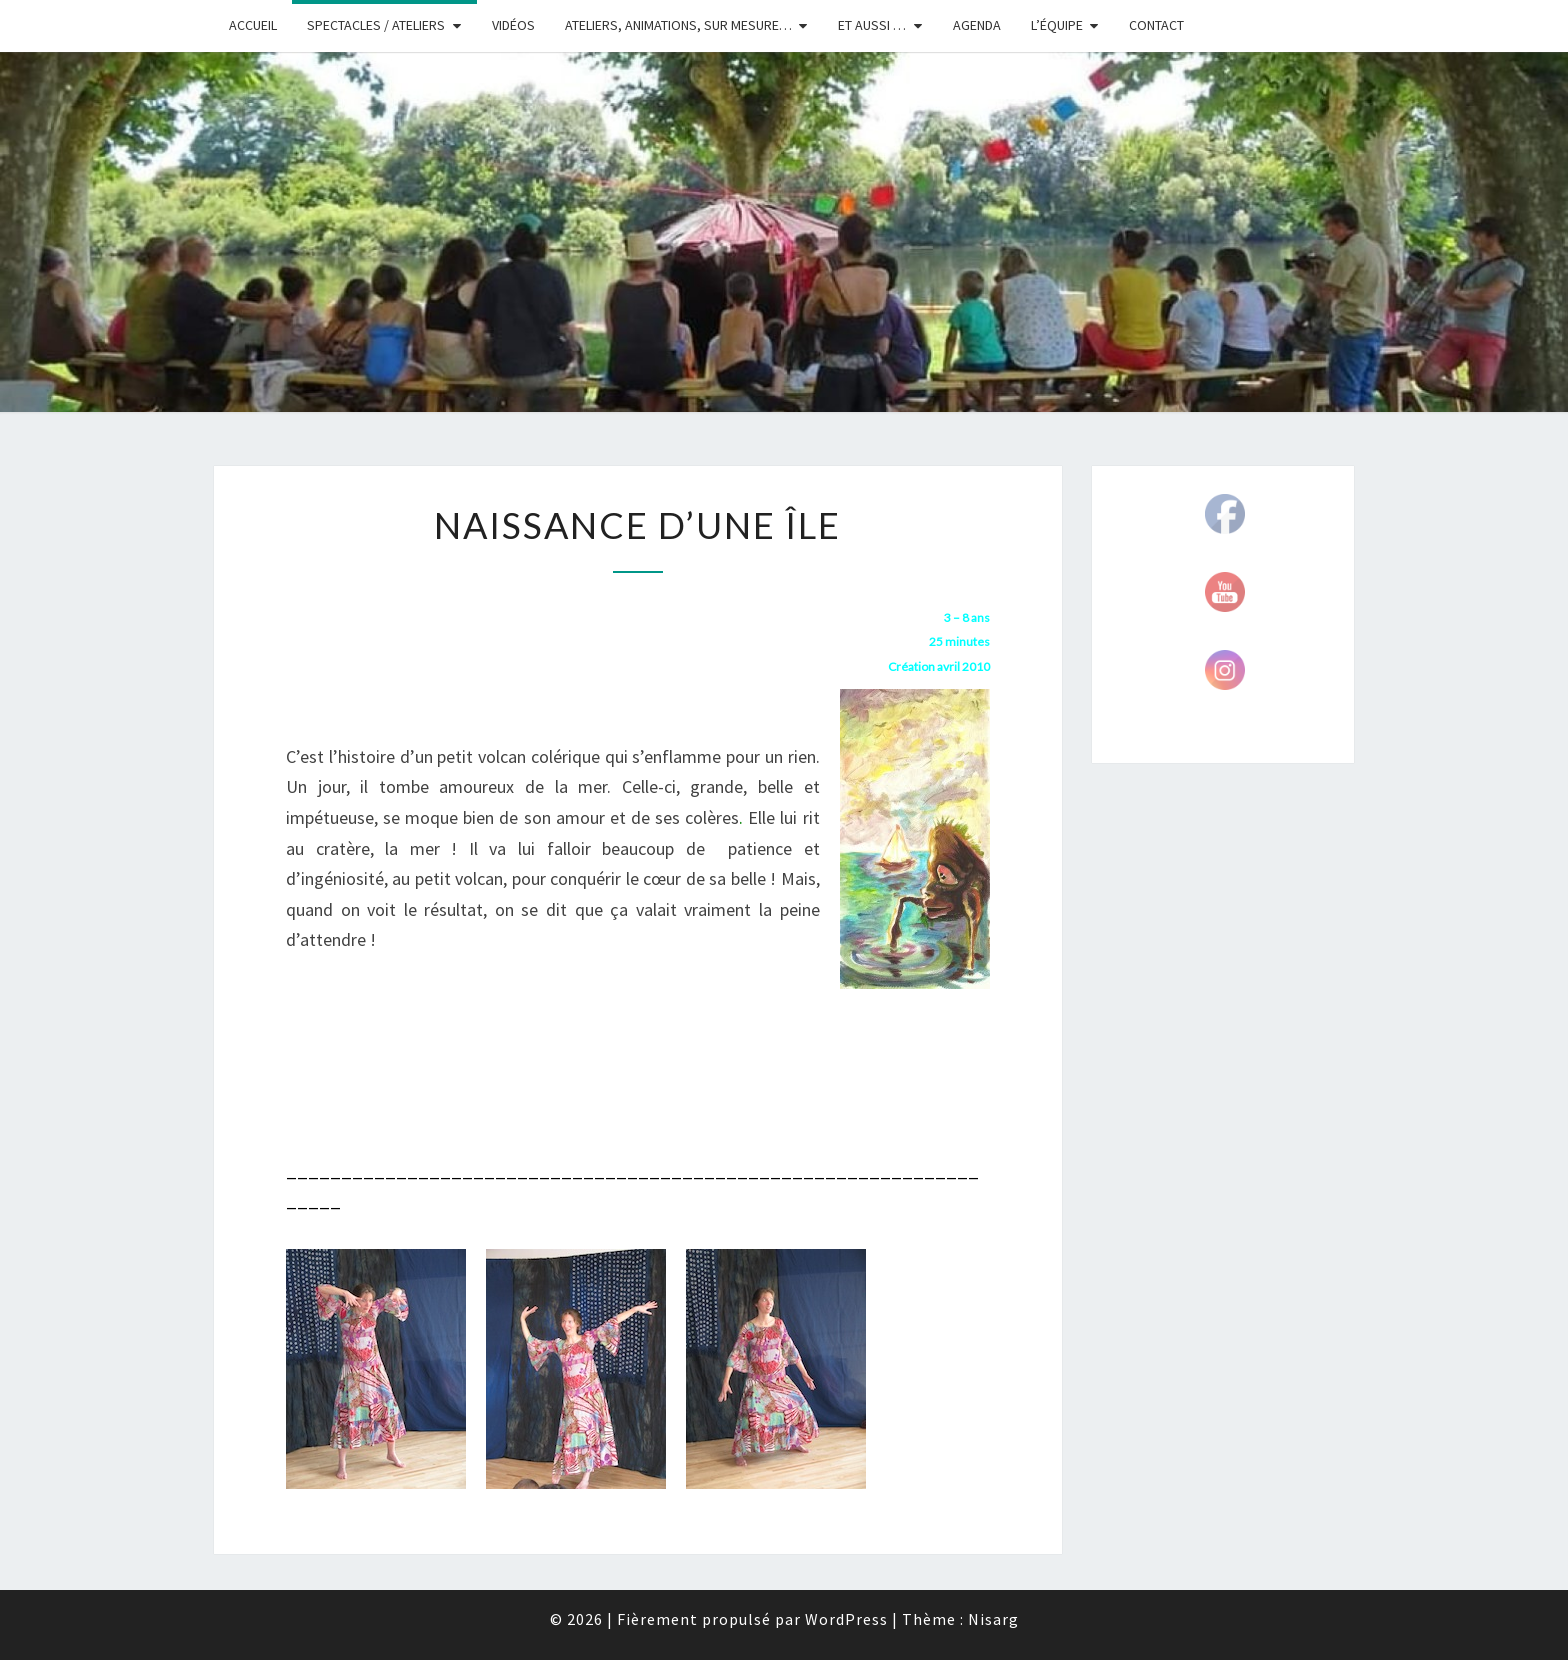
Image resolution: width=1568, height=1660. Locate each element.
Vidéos (513, 25)
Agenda (977, 25)
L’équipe (1057, 25)
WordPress (846, 1619)
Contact (1156, 25)
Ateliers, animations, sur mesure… (678, 25)
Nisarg (993, 1619)
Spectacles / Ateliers (376, 25)
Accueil (253, 25)
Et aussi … (872, 25)
